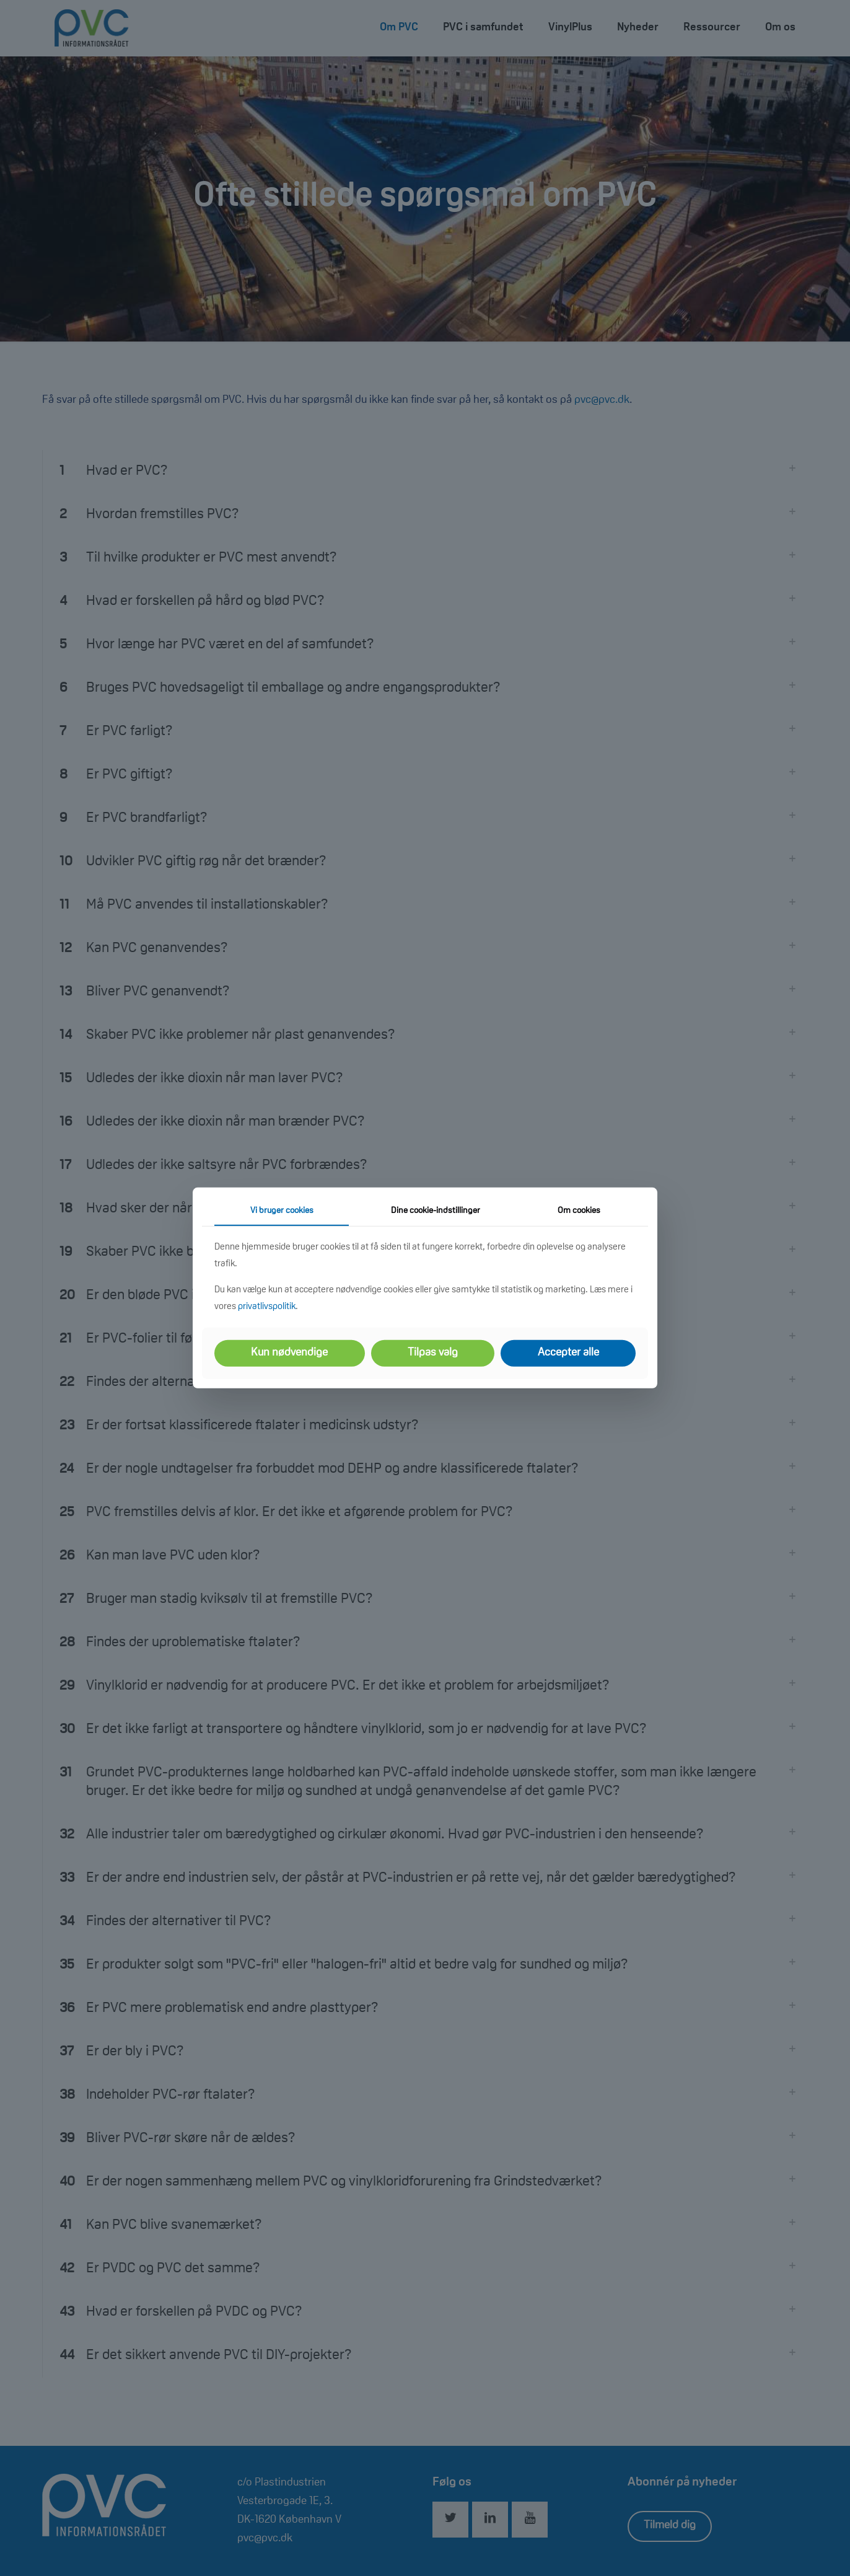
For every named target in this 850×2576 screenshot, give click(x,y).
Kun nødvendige (289, 1353)
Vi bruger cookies (281, 1211)
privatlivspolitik (267, 1307)
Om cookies (579, 1211)
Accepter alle (568, 1353)
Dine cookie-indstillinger (435, 1211)
